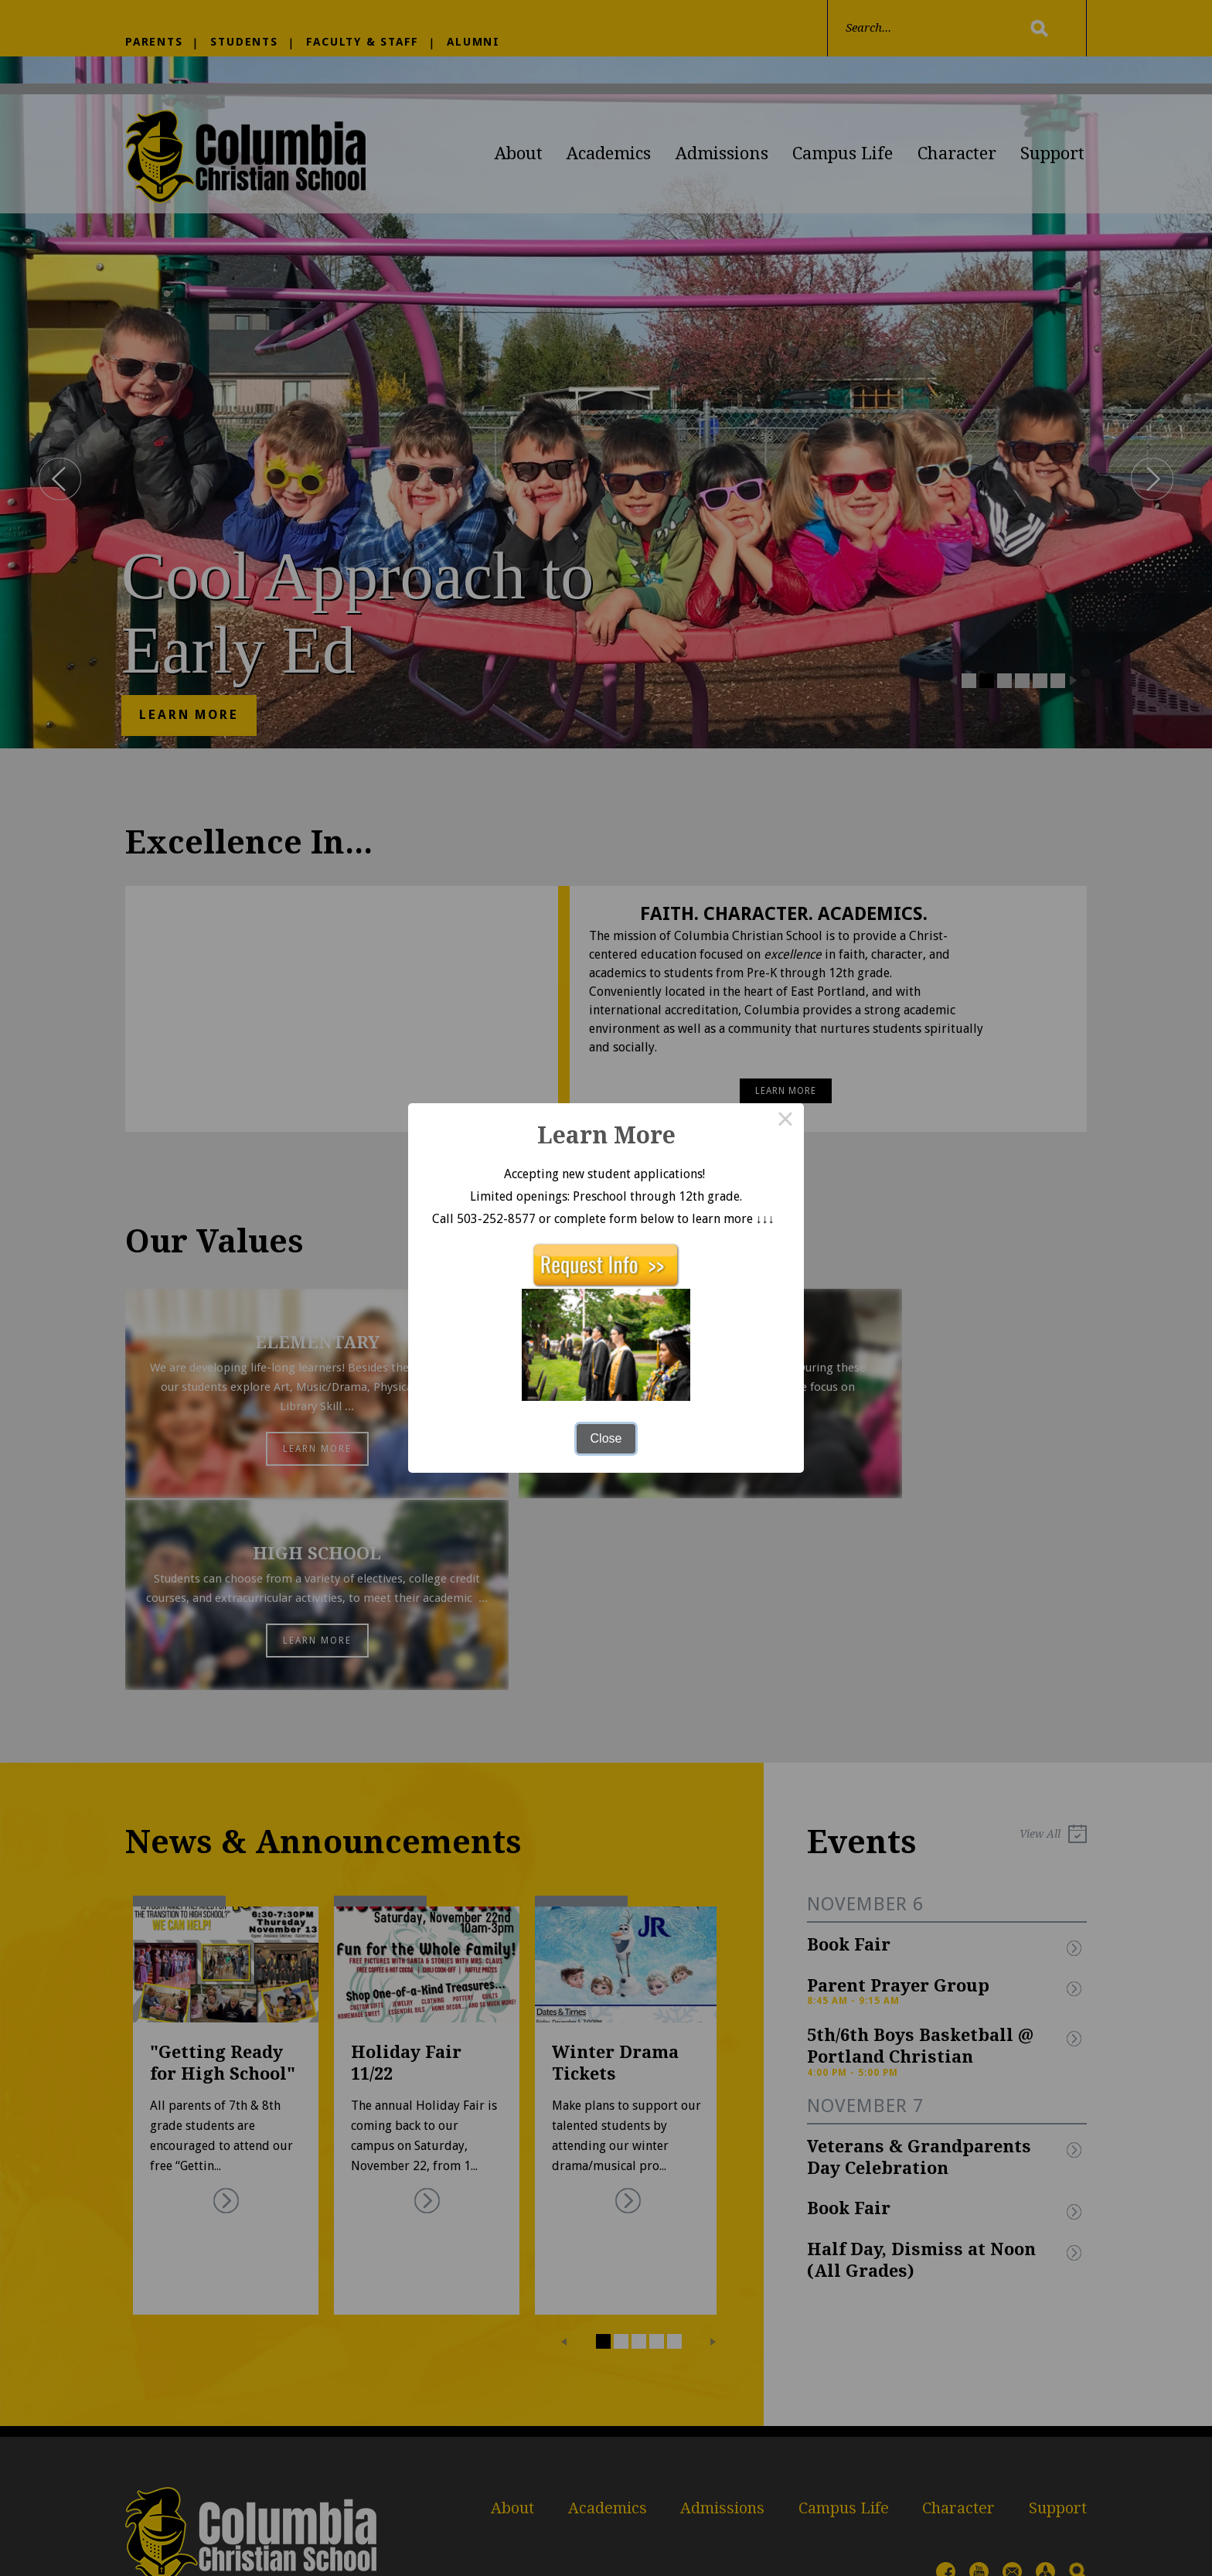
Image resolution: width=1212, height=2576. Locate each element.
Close (606, 1438)
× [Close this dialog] (785, 1121)
